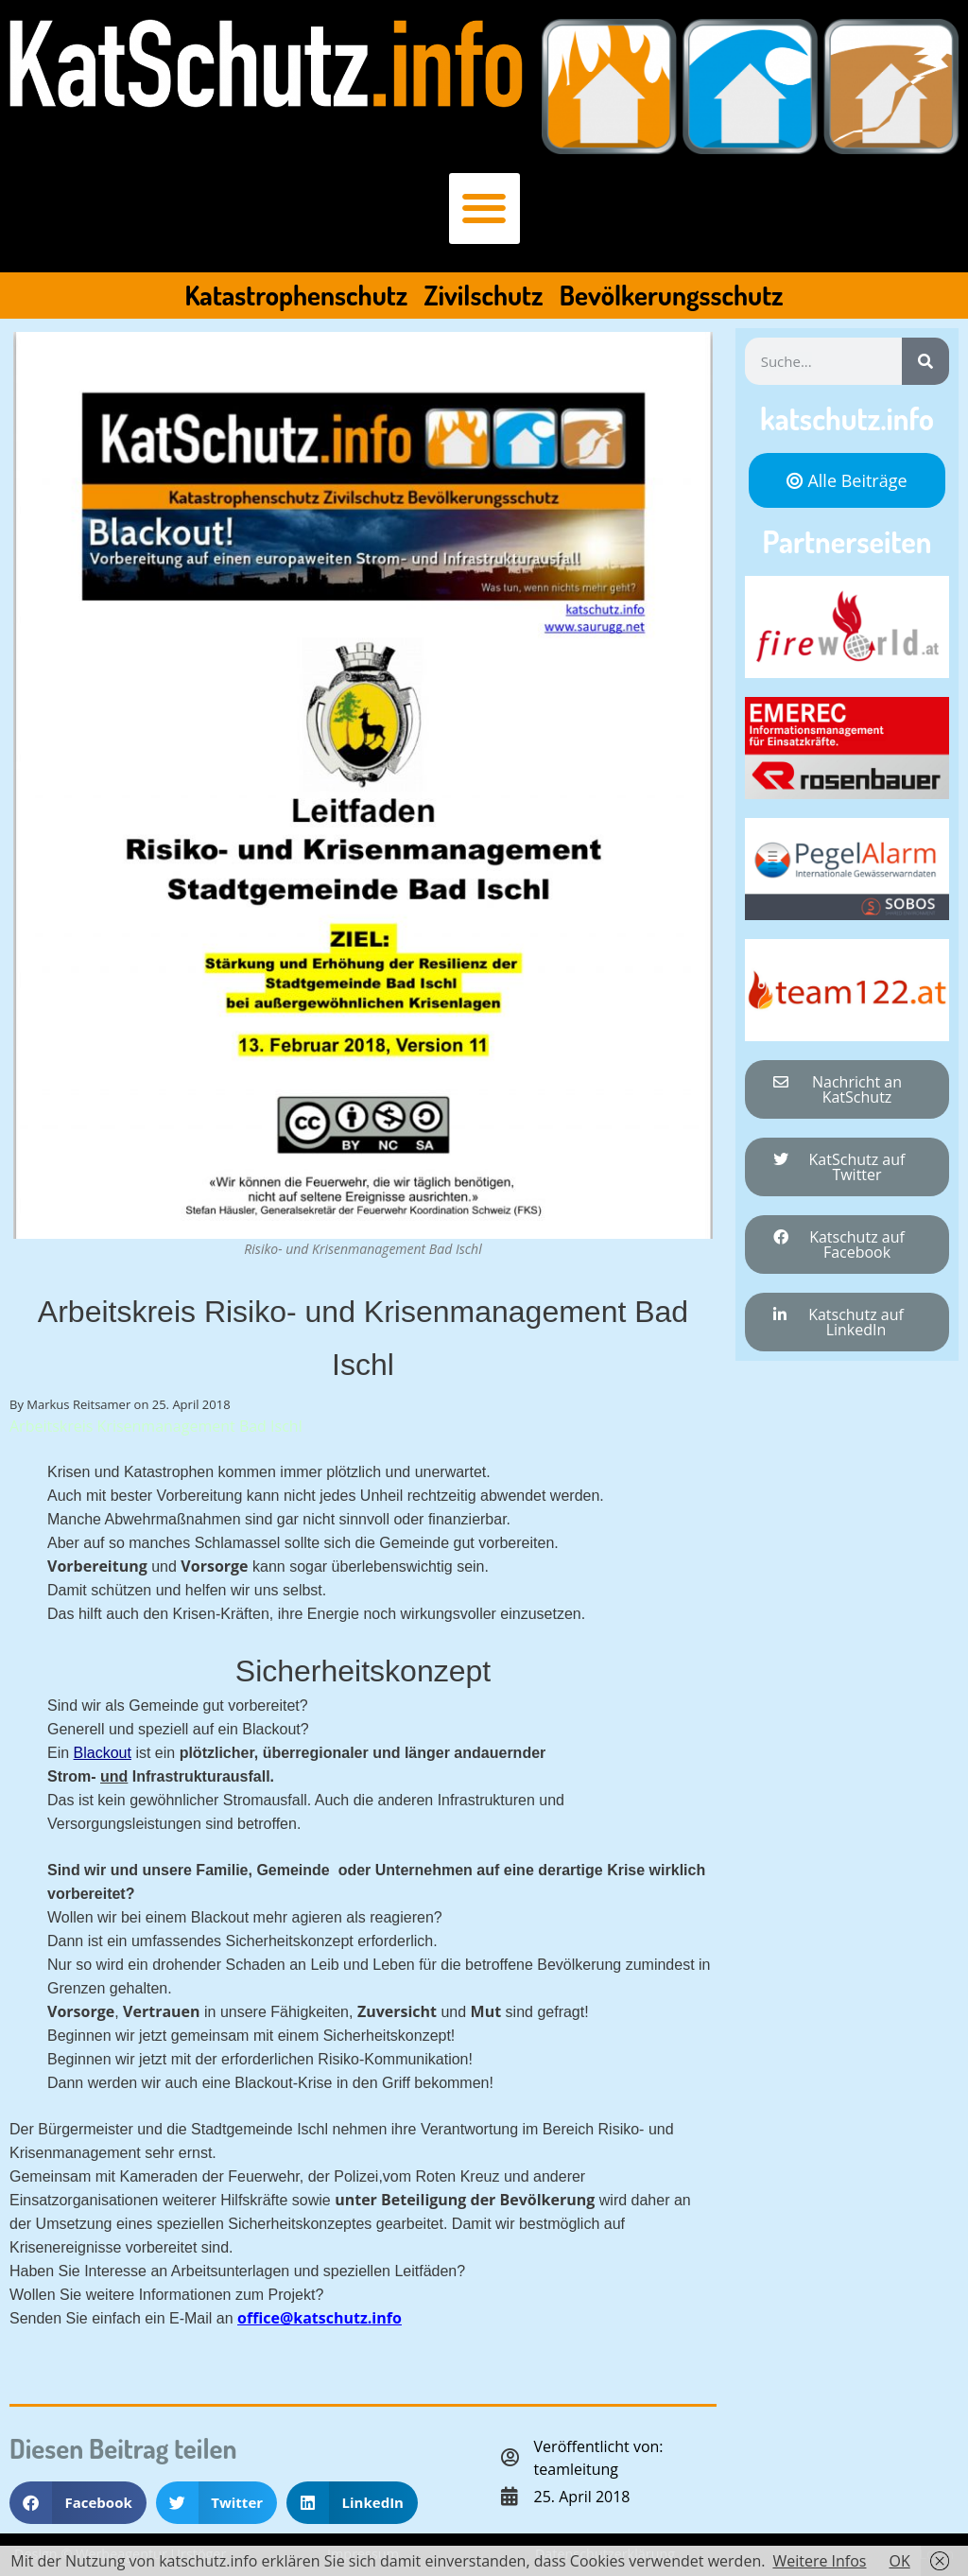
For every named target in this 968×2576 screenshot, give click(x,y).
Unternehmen (424, 1870)
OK (899, 2560)
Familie (220, 1870)
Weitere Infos (819, 2560)
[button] (484, 208)
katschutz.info (847, 418)
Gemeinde (292, 1870)
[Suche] (925, 361)
